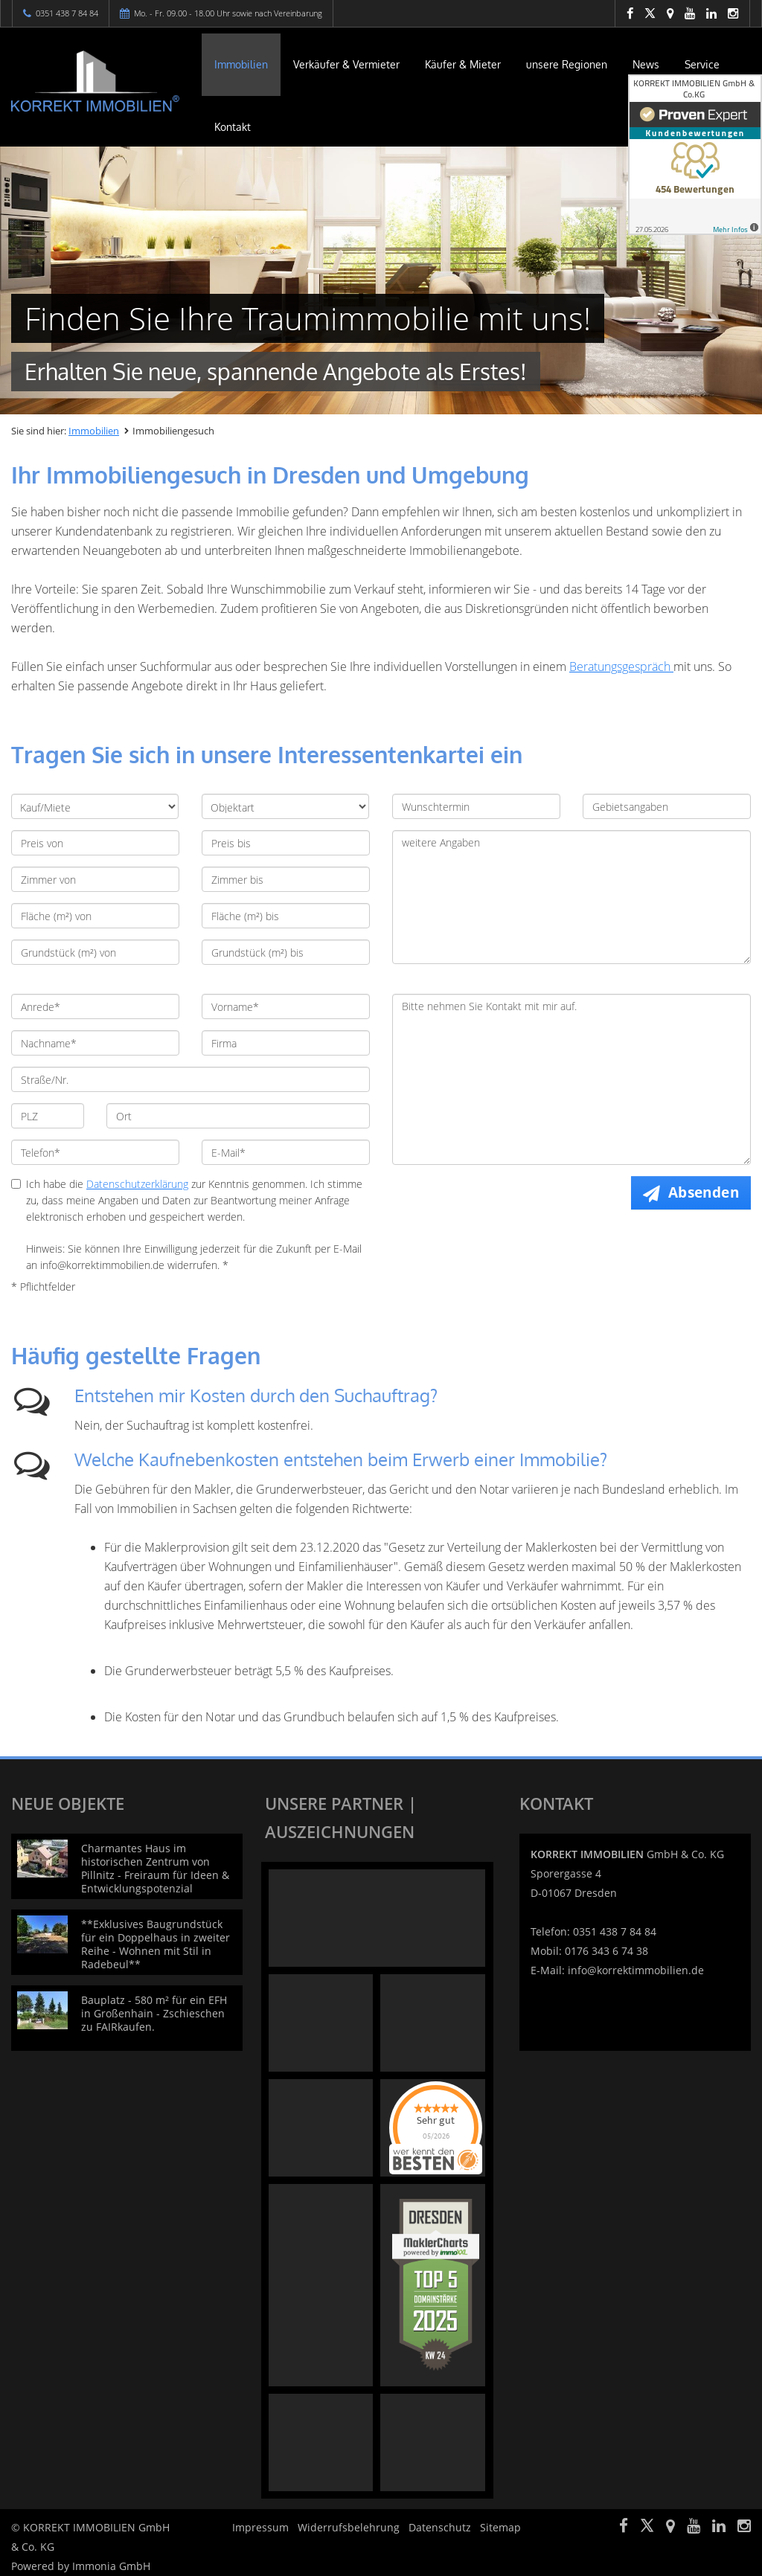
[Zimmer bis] (286, 879)
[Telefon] (95, 1152)
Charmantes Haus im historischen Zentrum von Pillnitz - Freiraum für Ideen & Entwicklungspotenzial (155, 1868)
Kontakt (232, 127)
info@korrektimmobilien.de (636, 1970)
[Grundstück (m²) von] (95, 952)
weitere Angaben (571, 897)
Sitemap (500, 2527)
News (646, 64)
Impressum (260, 2527)
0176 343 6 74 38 (606, 1951)
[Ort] (238, 1115)
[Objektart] (285, 806)
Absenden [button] (703, 1192)
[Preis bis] (286, 842)
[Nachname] (95, 1043)
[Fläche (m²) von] (95, 915)
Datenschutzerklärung (137, 1184)
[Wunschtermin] (476, 806)
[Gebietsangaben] (667, 806)
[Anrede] (95, 1006)
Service (702, 64)
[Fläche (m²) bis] (286, 915)
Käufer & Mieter (463, 64)
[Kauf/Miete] (95, 806)
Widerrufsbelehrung (349, 2527)
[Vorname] (286, 1006)
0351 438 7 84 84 (67, 13)
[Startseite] (95, 81)
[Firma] (286, 1043)
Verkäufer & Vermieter (346, 64)
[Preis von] (95, 842)
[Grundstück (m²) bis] (286, 952)
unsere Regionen (566, 64)
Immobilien (241, 64)
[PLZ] (47, 1115)
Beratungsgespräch (621, 666)
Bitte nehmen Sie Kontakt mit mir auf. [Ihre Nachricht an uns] (571, 1079)
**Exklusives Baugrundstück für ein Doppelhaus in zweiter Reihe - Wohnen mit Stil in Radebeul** (155, 1944)
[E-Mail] (286, 1152)
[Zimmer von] (95, 879)
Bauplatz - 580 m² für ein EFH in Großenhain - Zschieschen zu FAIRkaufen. (154, 2013)
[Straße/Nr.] (190, 1079)
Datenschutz (440, 2527)
